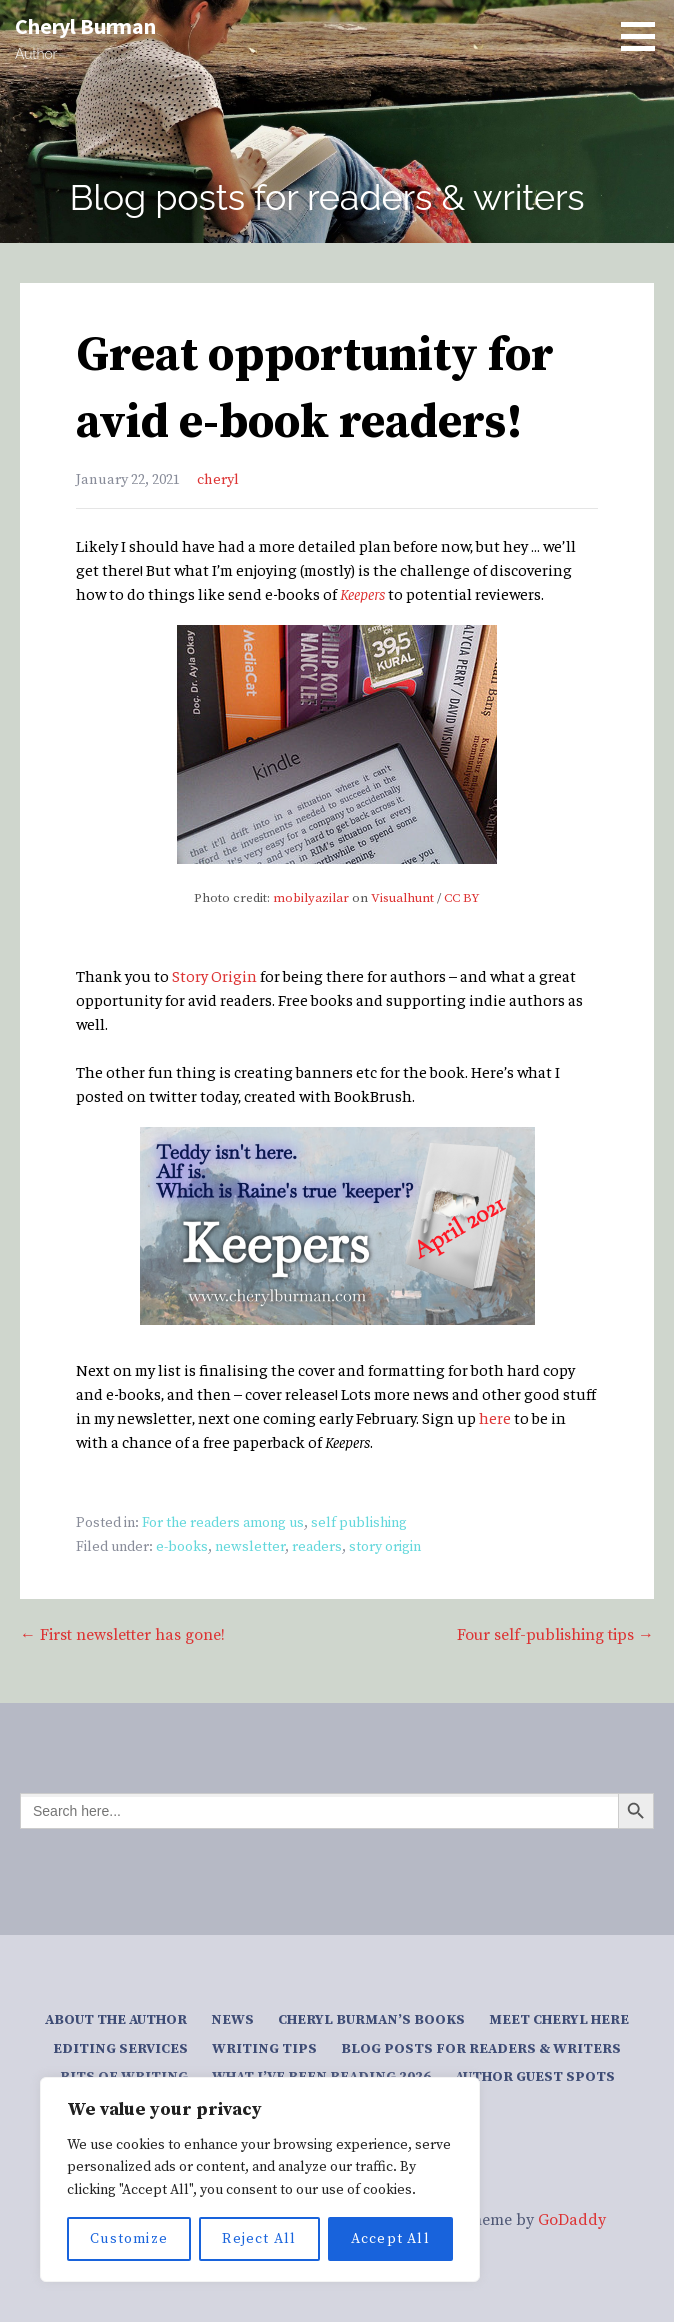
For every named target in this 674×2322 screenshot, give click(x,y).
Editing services (120, 2049)
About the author (116, 2020)
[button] (645, 36)
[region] (260, 2179)
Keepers (362, 593)
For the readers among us (223, 1523)
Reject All (259, 2239)
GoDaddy (572, 2220)
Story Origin (214, 975)
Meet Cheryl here (559, 2020)
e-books (182, 1547)
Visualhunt (402, 898)
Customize (129, 2239)
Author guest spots (535, 2077)
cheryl (218, 480)
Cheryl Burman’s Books (371, 2020)
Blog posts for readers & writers (481, 2049)
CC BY (462, 898)
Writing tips (264, 2049)
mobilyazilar (311, 898)
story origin (385, 1547)
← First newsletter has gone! (122, 1635)
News (232, 2020)
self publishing (359, 1523)
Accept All (390, 2239)
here (495, 1417)
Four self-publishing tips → (555, 1635)
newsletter (250, 1547)
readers (317, 1547)
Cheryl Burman (85, 26)
